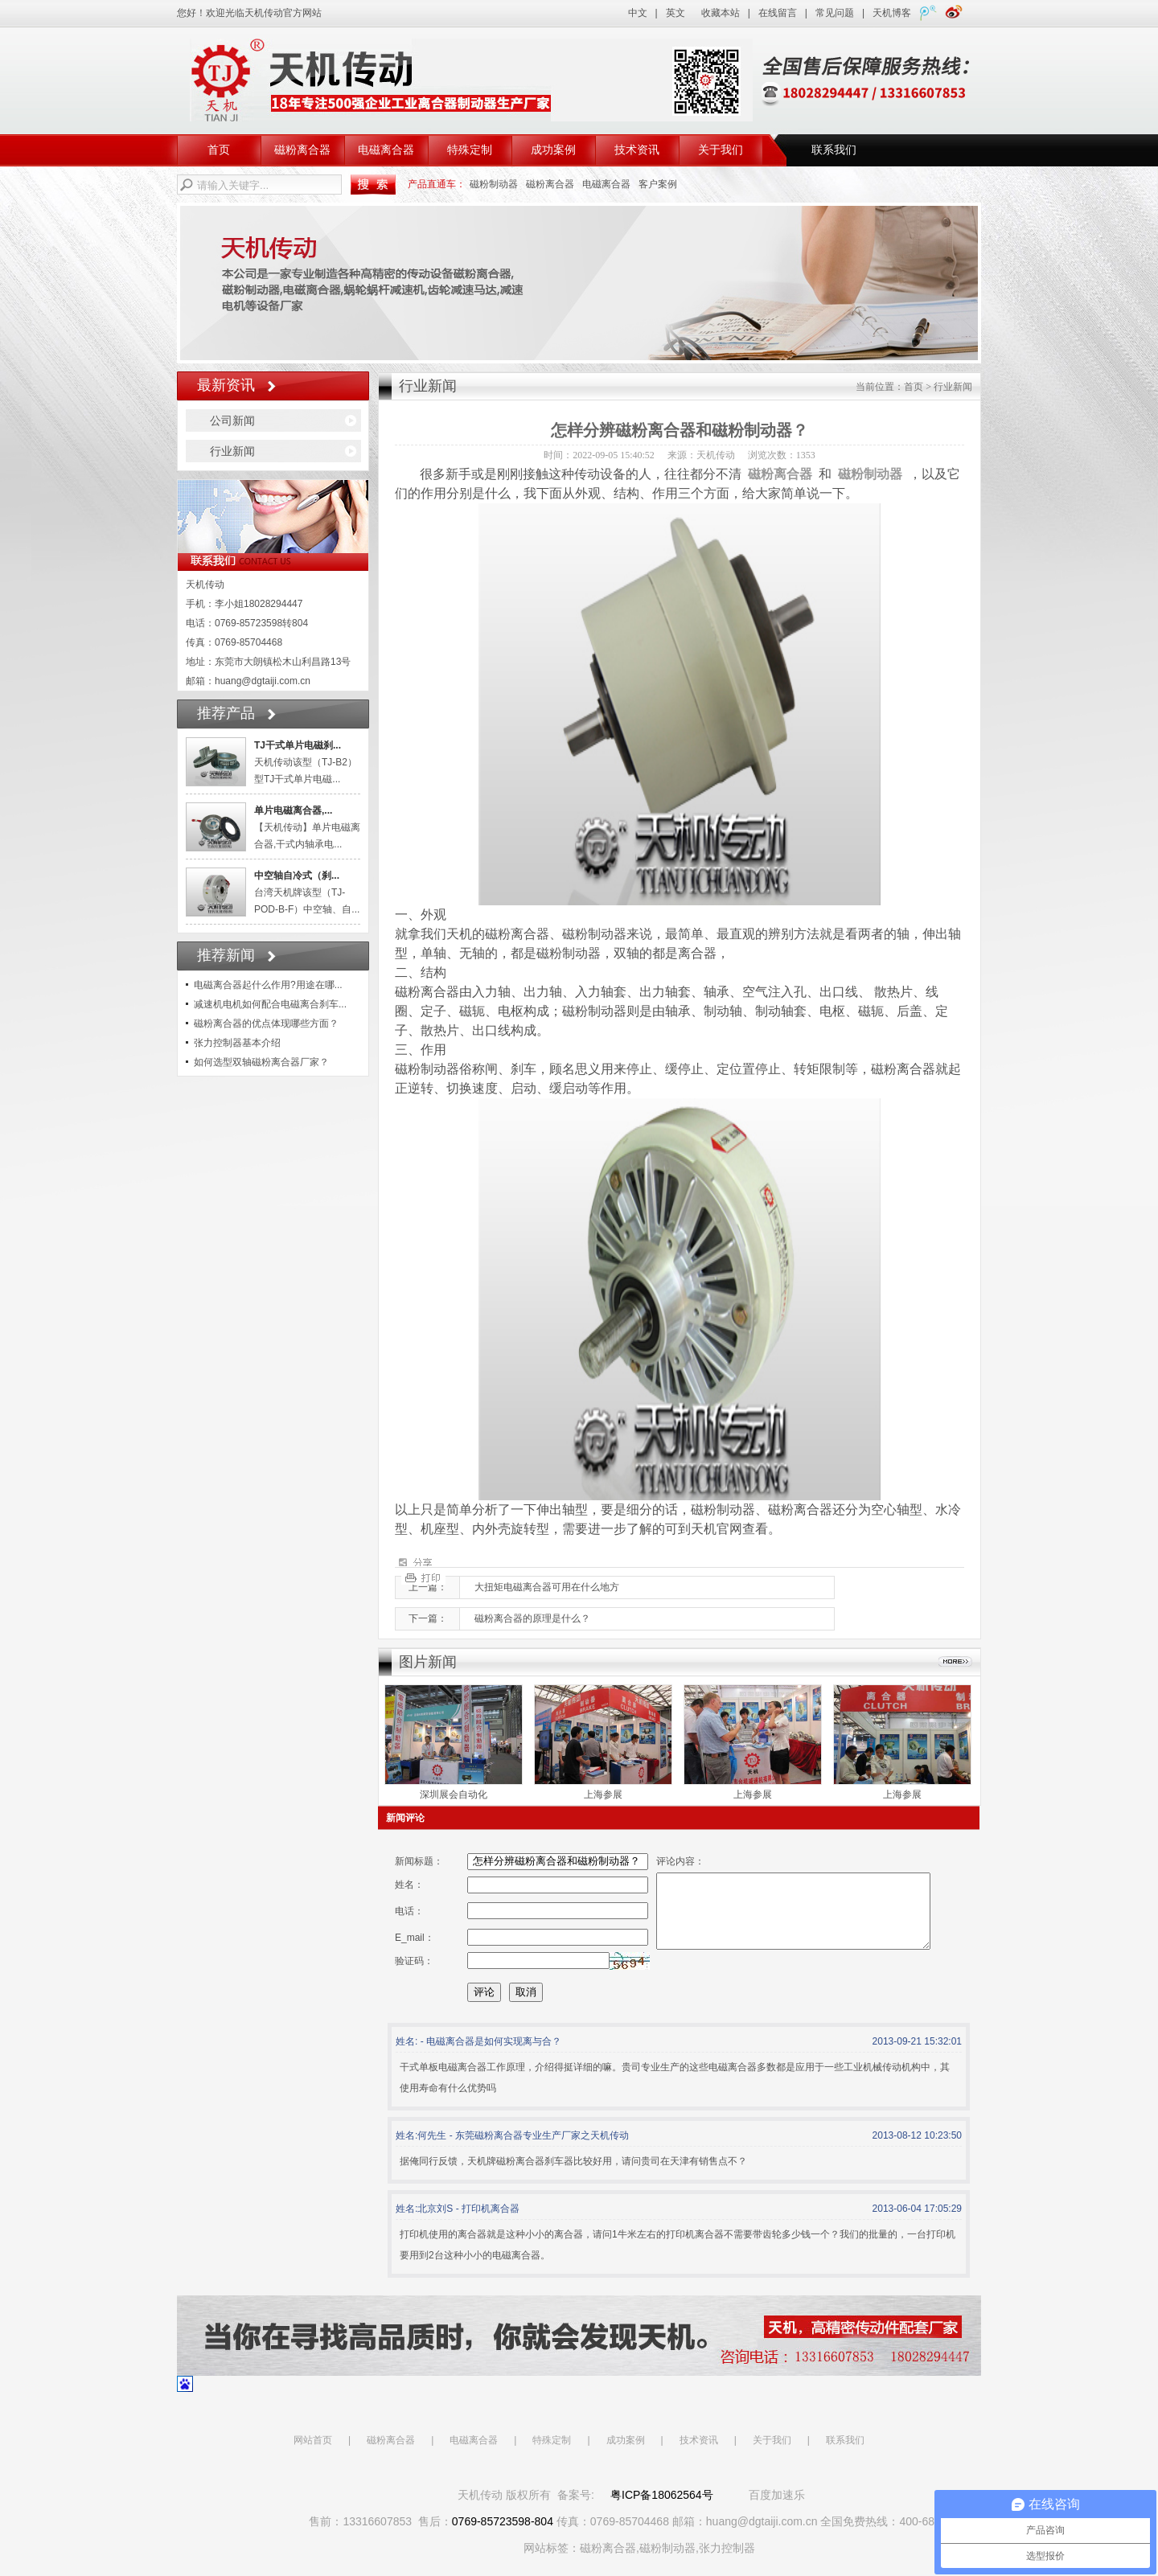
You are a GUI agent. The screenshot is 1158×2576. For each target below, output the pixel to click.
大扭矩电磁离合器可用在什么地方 (546, 1587)
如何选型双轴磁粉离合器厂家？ (261, 1062)
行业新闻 (232, 451)
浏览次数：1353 (781, 455)
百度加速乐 (777, 2509)
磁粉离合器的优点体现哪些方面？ (266, 1023)
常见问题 (834, 12)
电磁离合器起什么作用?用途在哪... (268, 985)
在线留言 (777, 12)
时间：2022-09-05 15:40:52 (599, 455)
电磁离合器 (386, 150)
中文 (637, 12)
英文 (675, 12)
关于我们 (720, 150)
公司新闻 (232, 420)
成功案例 (553, 150)
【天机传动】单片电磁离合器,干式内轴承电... (307, 827)
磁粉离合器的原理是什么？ (532, 1618)
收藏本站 (720, 12)
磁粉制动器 (494, 184)
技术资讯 (636, 150)
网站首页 (313, 2454)
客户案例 (658, 184)
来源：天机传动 (701, 455)
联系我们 (833, 150)
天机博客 (892, 12)
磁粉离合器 (302, 150)
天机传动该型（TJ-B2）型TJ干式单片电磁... (305, 762)
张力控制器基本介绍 (237, 1042)
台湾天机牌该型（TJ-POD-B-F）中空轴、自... (306, 892)
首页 (218, 150)
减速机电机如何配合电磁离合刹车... (270, 1004)
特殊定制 (469, 150)
